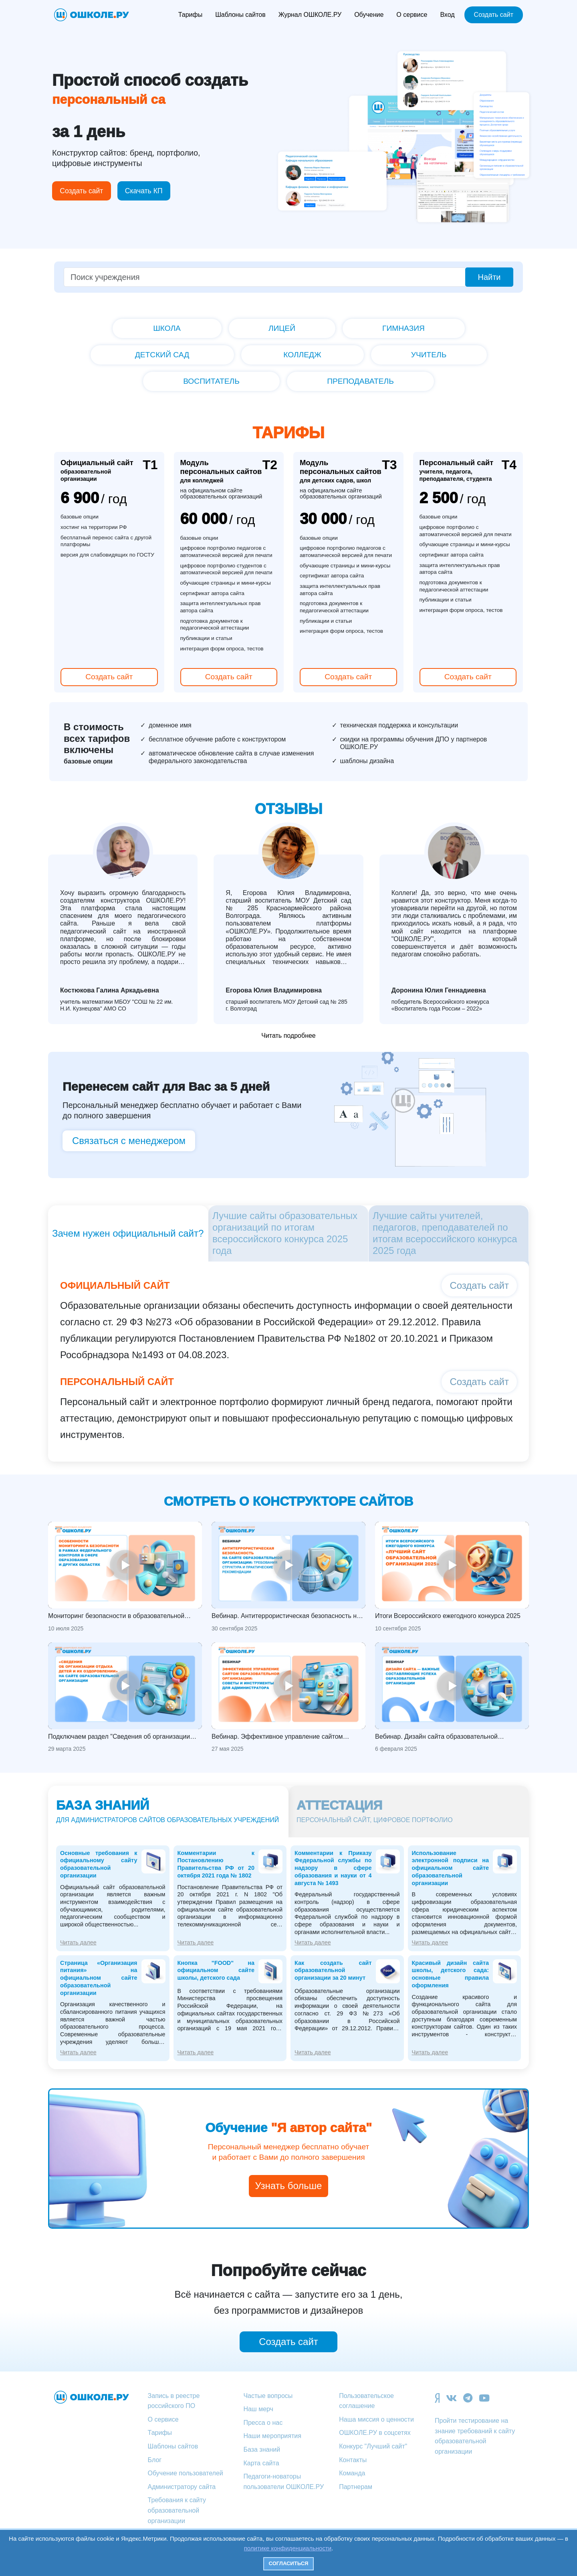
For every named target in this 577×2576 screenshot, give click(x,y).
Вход (447, 14)
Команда (352, 2473)
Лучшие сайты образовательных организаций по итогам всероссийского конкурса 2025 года (284, 1233)
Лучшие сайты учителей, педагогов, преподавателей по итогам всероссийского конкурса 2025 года (445, 1233)
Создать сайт (493, 14)
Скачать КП (144, 191)
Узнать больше (288, 2185)
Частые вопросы (268, 2395)
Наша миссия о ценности (376, 2419)
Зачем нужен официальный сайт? (128, 1233)
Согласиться (289, 2563)
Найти (489, 277)
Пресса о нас (262, 2422)
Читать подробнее (288, 1035)
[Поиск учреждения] (265, 277)
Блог (155, 2460)
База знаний (261, 2449)
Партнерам (355, 2486)
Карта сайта (261, 2463)
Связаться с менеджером (129, 1140)
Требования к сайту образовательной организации (177, 2510)
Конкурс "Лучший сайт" (373, 2446)
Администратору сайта (182, 2486)
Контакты (353, 2460)
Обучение (368, 14)
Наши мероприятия (272, 2435)
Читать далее (78, 1942)
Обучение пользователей (185, 2473)
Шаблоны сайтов (240, 14)
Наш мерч (258, 2409)
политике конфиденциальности (287, 2548)
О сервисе (411, 14)
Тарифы (190, 14)
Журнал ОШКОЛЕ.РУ (309, 14)
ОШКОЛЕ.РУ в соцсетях (374, 2432)
